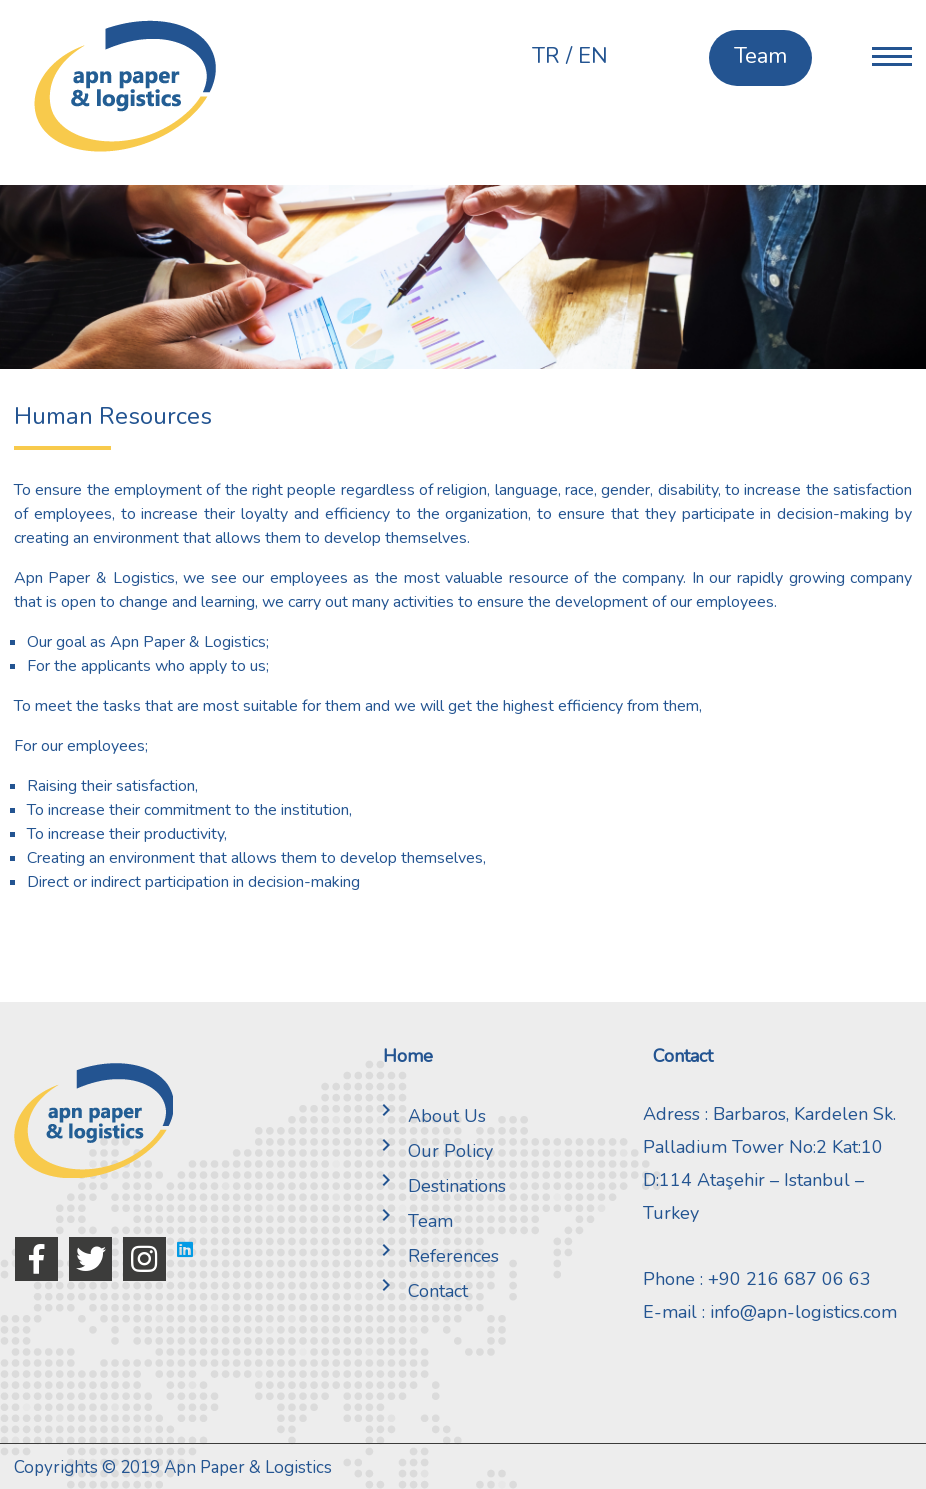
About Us (429, 1116)
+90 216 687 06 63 (789, 1279)
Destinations (439, 1186)
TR (546, 56)
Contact (420, 1291)
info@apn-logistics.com (803, 1312)
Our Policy (433, 1151)
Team (413, 1221)
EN (593, 56)
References (436, 1256)
